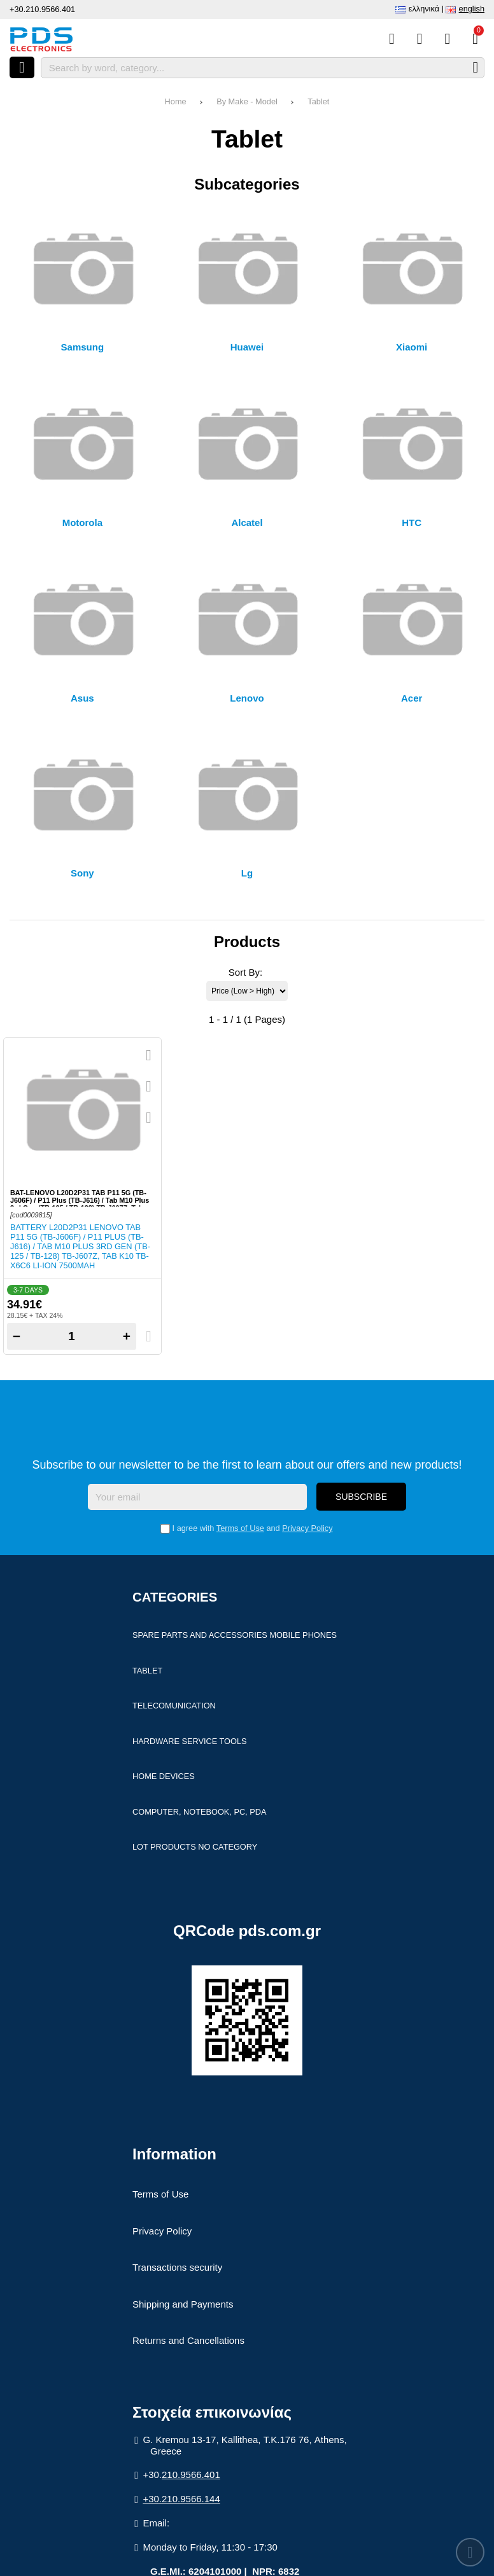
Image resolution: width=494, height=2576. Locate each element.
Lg (247, 873)
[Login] (447, 39)
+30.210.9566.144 (181, 2498)
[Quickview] (148, 1055)
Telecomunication (174, 1705)
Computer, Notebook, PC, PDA (199, 1812)
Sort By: (245, 972)
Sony (82, 873)
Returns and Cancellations (188, 2340)
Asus (82, 698)
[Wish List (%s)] (420, 39)
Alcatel (246, 522)
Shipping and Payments (182, 2304)
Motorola (82, 522)
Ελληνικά (424, 8)
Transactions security (177, 2267)
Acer (411, 698)
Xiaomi (411, 347)
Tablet (318, 101)
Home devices (163, 1776)
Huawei (247, 347)
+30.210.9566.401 (42, 9)
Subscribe (361, 1497)
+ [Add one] (127, 1336)
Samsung (82, 347)
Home (176, 101)
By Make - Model (247, 101)
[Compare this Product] (392, 39)
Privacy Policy (307, 1528)
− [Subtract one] (16, 1336)
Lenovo (247, 698)
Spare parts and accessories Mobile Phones (234, 1635)
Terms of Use (240, 1528)
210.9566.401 (191, 2474)
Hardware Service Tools (189, 1741)
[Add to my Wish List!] (148, 1086)
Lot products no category (194, 1847)
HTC (411, 522)
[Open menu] (22, 67)
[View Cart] (475, 39)
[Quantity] (71, 1336)
